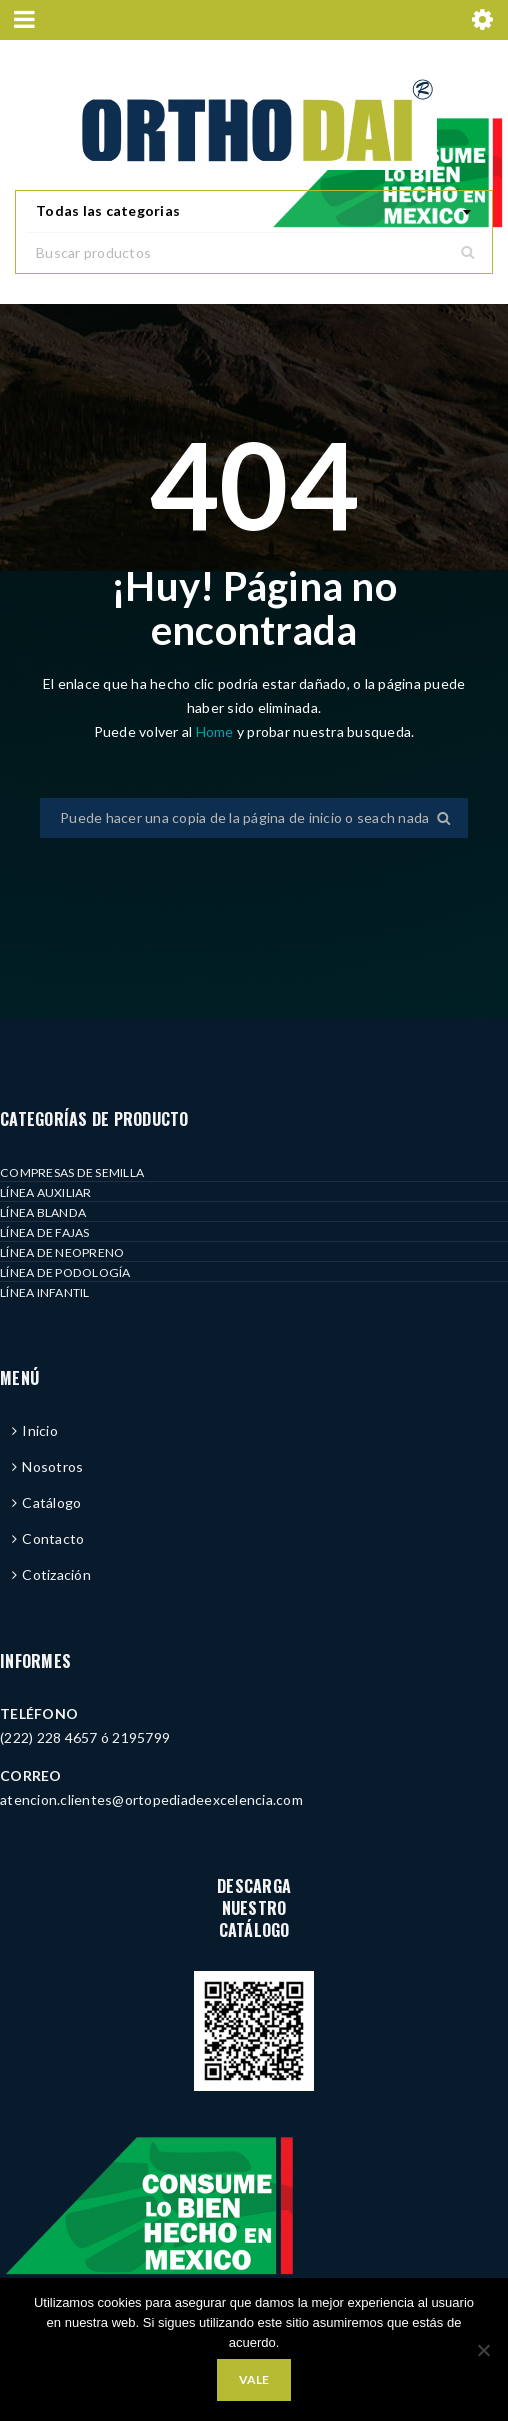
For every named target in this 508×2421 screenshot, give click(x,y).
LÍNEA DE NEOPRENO (62, 1252)
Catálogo (51, 1502)
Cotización (56, 1574)
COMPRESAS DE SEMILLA (72, 1172)
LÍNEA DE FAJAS (45, 1232)
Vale (254, 2379)
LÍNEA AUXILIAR (46, 1192)
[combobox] (254, 212)
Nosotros (52, 1466)
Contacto (53, 1538)
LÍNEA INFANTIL (45, 1292)
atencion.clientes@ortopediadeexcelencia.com (151, 1799)
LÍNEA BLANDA (43, 1212)
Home (216, 731)
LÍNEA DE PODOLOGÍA (65, 1272)
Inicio (40, 1430)
